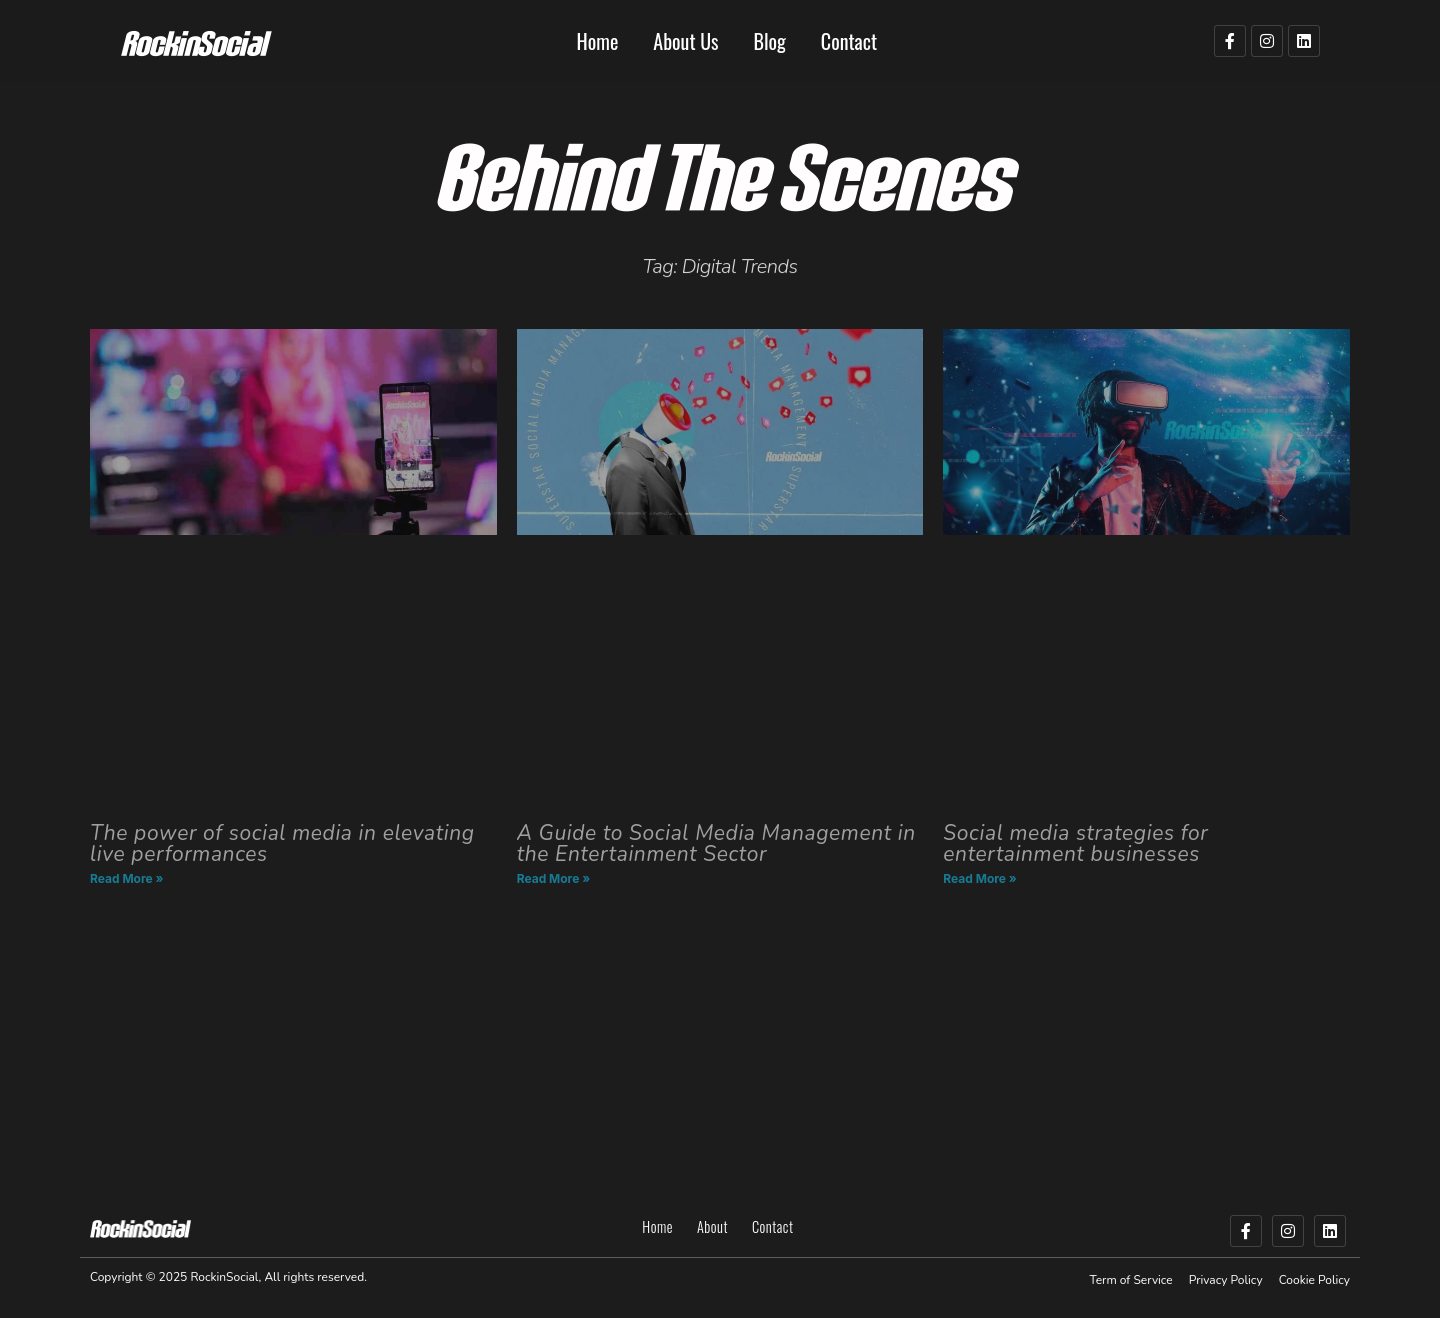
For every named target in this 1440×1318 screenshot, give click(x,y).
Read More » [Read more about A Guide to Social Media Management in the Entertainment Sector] (553, 878)
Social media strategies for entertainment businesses (1075, 843)
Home (598, 41)
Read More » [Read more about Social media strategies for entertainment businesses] (979, 878)
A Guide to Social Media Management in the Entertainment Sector (716, 843)
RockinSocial (193, 43)
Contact (849, 41)
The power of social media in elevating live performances (282, 843)
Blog (769, 41)
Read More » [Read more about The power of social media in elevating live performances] (126, 878)
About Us (685, 41)
